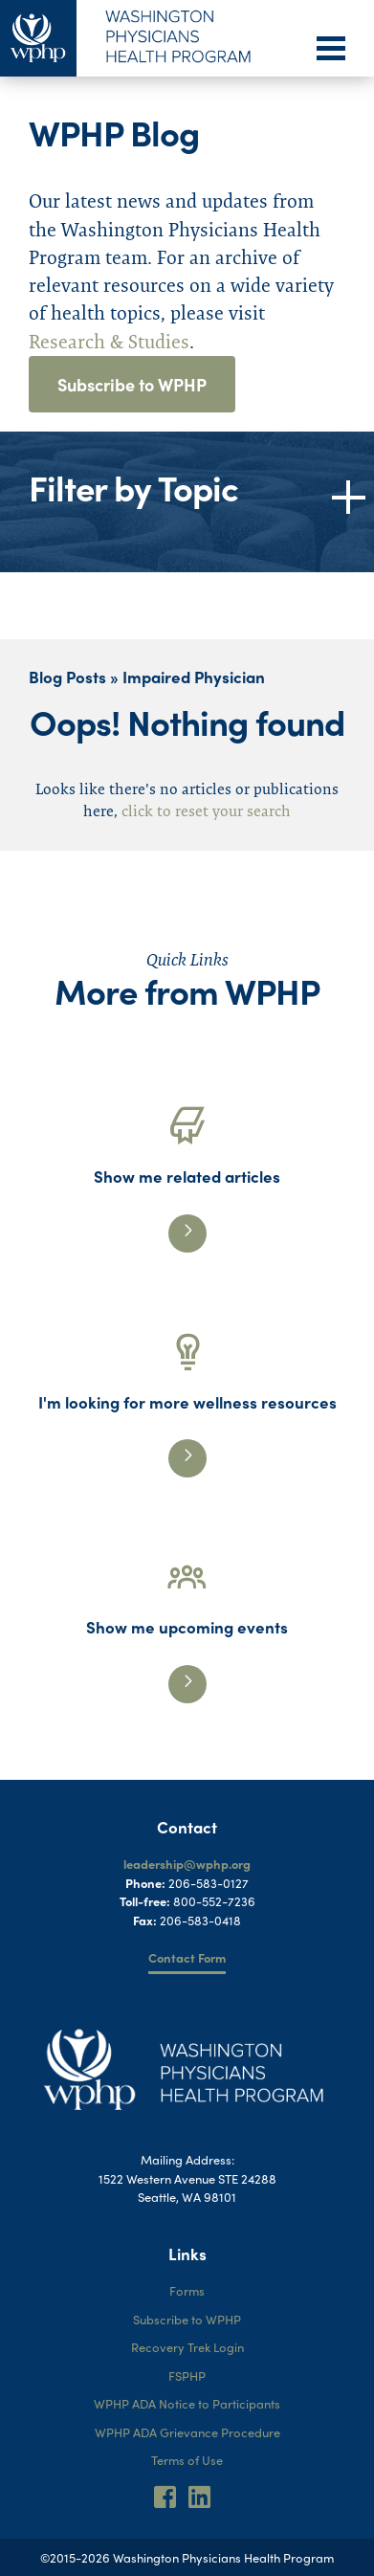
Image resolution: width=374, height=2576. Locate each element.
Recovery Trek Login (187, 2347)
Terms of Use (187, 2460)
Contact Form (187, 1957)
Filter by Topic (133, 487)
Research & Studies (109, 341)
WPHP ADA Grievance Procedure (187, 2432)
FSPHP (187, 2375)
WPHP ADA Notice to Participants (187, 2403)
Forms (187, 2290)
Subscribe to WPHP (132, 384)
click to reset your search (206, 811)
